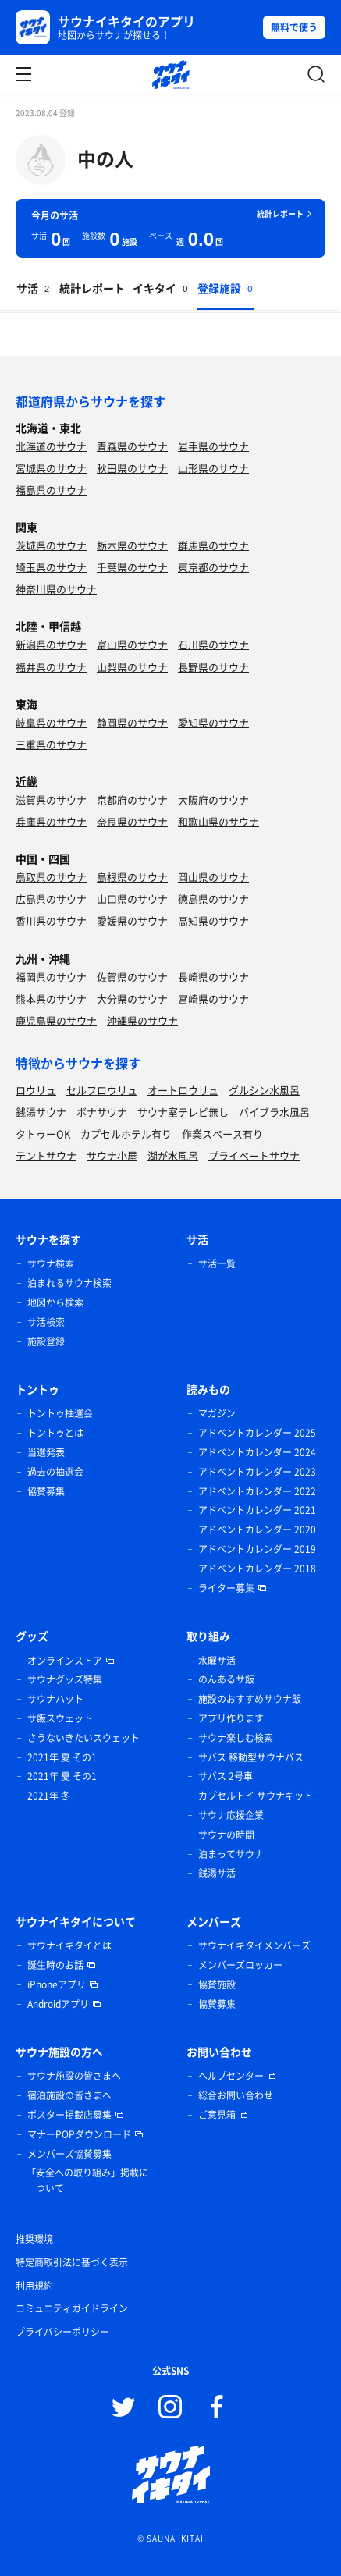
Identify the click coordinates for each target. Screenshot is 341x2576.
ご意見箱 (217, 2115)
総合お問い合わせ (235, 2095)
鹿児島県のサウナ (56, 1020)
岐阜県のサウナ (51, 722)
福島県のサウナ (51, 489)
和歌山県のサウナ (218, 821)
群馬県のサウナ (213, 545)
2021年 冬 (48, 1796)
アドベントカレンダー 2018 (257, 1569)
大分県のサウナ (132, 998)
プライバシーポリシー (62, 2332)
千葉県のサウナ (132, 567)
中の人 (105, 158)
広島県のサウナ (51, 898)
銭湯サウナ (41, 1111)
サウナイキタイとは (69, 1945)
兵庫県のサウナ (51, 821)
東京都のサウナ (213, 567)
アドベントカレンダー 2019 (257, 1549)
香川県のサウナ (51, 920)
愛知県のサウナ (213, 722)
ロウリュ (36, 1089)
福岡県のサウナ (51, 976)
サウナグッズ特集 (64, 1679)
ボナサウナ (101, 1111)
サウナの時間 (226, 1835)
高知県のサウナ (213, 920)
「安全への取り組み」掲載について (87, 2180)
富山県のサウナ (132, 644)
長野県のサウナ (213, 666)
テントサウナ (46, 1155)
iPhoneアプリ (56, 1984)
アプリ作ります (231, 1718)
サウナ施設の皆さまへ (74, 2076)
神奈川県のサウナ (56, 588)
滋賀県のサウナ (51, 799)
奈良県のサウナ (132, 821)
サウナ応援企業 (231, 1815)
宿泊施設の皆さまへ (69, 2095)
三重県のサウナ (51, 744)
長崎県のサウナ (213, 976)
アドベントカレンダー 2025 (257, 1433)
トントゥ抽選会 (60, 1413)
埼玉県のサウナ (51, 567)
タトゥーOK (43, 1133)
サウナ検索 (50, 1263)
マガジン (217, 1413)
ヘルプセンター (231, 2076)
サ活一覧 (217, 1263)
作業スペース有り (222, 1133)
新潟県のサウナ (51, 644)
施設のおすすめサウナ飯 (249, 1699)
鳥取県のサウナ (51, 876)
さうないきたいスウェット (83, 1738)
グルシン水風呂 (264, 1089)
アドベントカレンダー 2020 (257, 1530)
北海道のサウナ (51, 446)
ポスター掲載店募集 (69, 2115)
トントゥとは (55, 1433)
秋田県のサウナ (132, 467)
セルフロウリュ (101, 1089)
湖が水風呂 (172, 1155)
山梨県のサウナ (132, 666)
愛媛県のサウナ (132, 920)
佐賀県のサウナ (132, 976)
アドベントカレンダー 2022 (257, 1491)
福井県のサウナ (51, 666)
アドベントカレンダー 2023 (257, 1472)
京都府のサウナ (132, 799)
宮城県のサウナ (51, 467)
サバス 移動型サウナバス (251, 1757)
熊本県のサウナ (51, 998)
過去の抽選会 (55, 1472)
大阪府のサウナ (213, 799)
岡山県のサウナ (213, 876)
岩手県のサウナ (213, 446)
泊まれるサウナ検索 (69, 1283)
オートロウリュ (182, 1089)
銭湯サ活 (217, 1873)
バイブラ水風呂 (274, 1111)
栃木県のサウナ (132, 545)
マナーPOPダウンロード (79, 2134)
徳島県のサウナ (213, 898)
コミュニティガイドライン (72, 2308)
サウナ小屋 (112, 1155)
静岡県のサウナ (132, 722)
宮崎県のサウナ (213, 998)
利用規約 (34, 2286)
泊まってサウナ (231, 1854)
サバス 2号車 (225, 1776)
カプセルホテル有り (126, 1133)
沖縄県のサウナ (142, 1020)
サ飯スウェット (60, 1718)
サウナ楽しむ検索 (235, 1738)
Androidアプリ (58, 2004)
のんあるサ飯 (226, 1679)
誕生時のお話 (55, 1965)
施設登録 (46, 1341)
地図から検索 (55, 1302)
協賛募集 (46, 1491)
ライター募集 (226, 1588)
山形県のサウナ (213, 467)
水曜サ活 (217, 1661)
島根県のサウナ (132, 876)
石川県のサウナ (213, 644)
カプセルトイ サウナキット (255, 1796)
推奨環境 (34, 2239)
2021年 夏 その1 (62, 1757)
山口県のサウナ (132, 898)
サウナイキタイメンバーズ (254, 1945)
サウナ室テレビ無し (183, 1111)
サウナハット (55, 1699)
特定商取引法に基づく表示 (72, 2262)
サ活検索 (46, 1322)
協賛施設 (217, 1984)
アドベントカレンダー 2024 (257, 1452)
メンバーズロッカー (240, 1965)
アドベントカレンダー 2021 (257, 1510)
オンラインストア (64, 1661)
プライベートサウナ (254, 1155)
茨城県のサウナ (51, 545)
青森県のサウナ (132, 446)
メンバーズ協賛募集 (69, 2154)
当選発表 (46, 1452)
